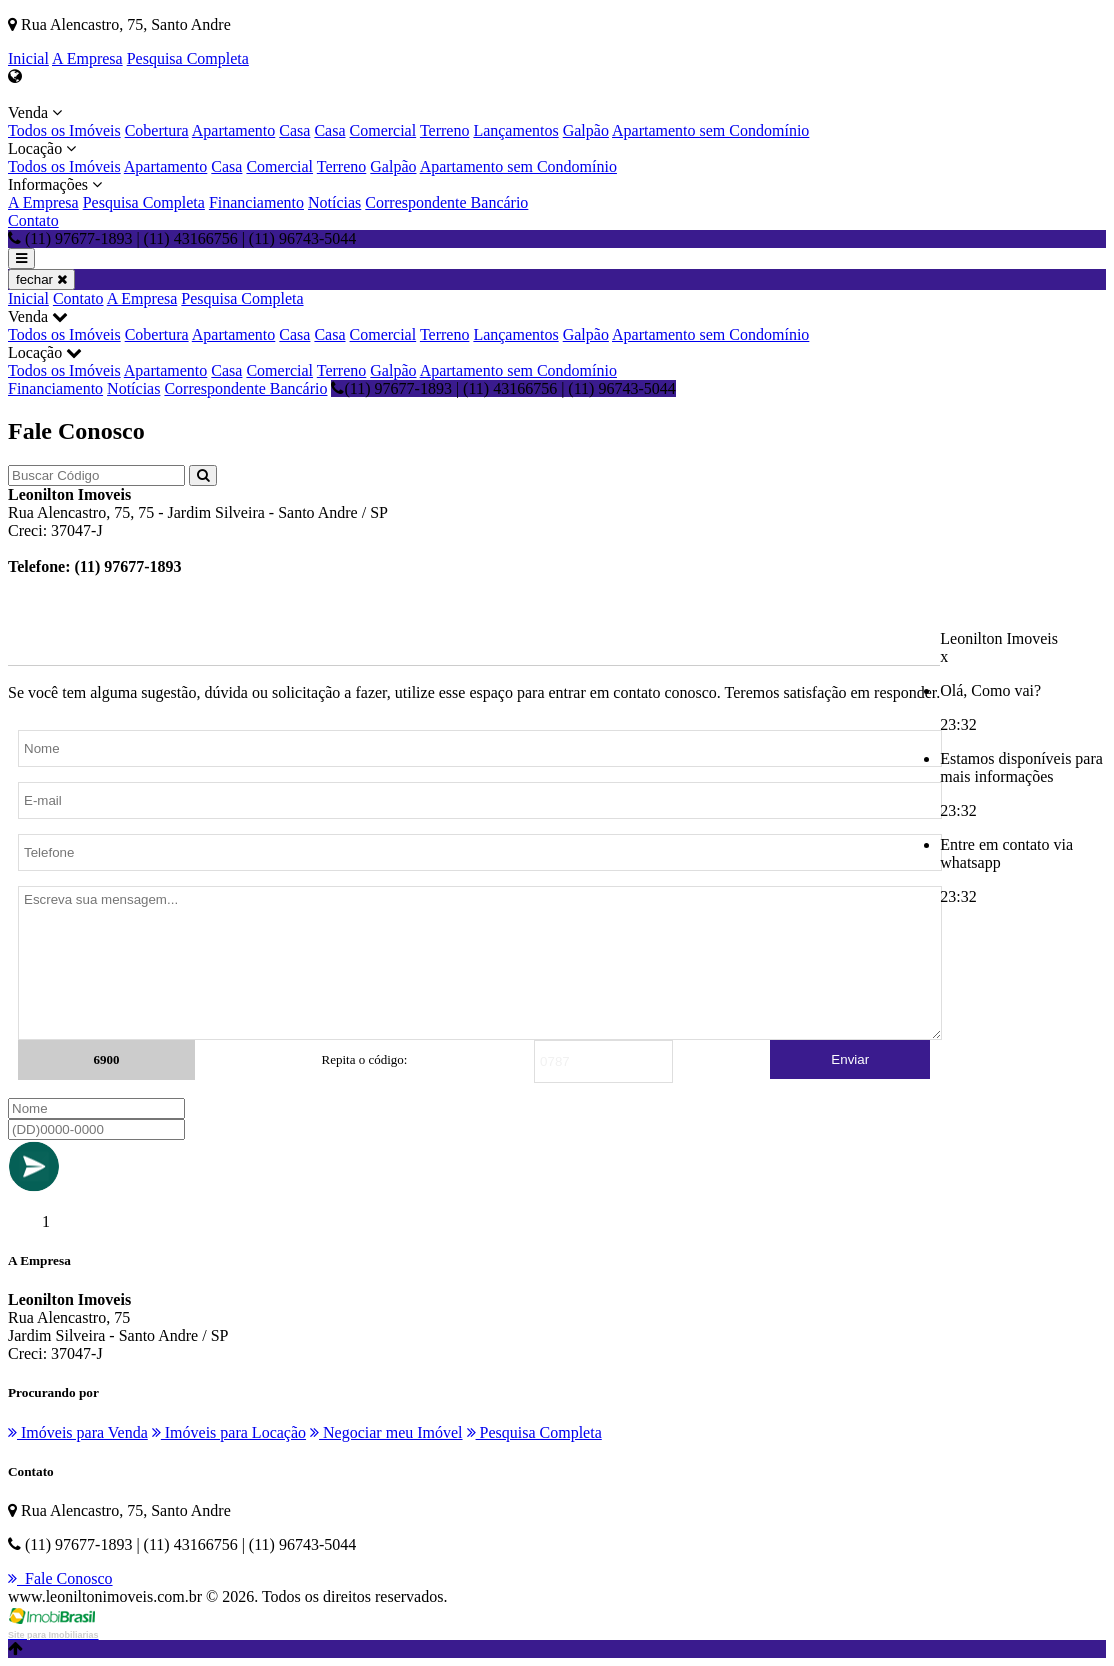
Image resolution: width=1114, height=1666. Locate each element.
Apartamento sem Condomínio (710, 130)
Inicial (28, 58)
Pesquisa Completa (188, 58)
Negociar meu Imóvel (386, 1432)
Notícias (334, 202)
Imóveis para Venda (78, 1432)
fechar (41, 279)
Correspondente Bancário (446, 202)
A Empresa (87, 58)
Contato (33, 220)
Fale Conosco (60, 1578)
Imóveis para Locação (229, 1432)
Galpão (586, 130)
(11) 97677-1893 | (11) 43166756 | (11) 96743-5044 (503, 388)
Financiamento (256, 202)
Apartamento (234, 130)
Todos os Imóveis (64, 130)
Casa (294, 130)
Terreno (445, 130)
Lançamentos (515, 130)
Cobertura (157, 130)
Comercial (383, 130)
